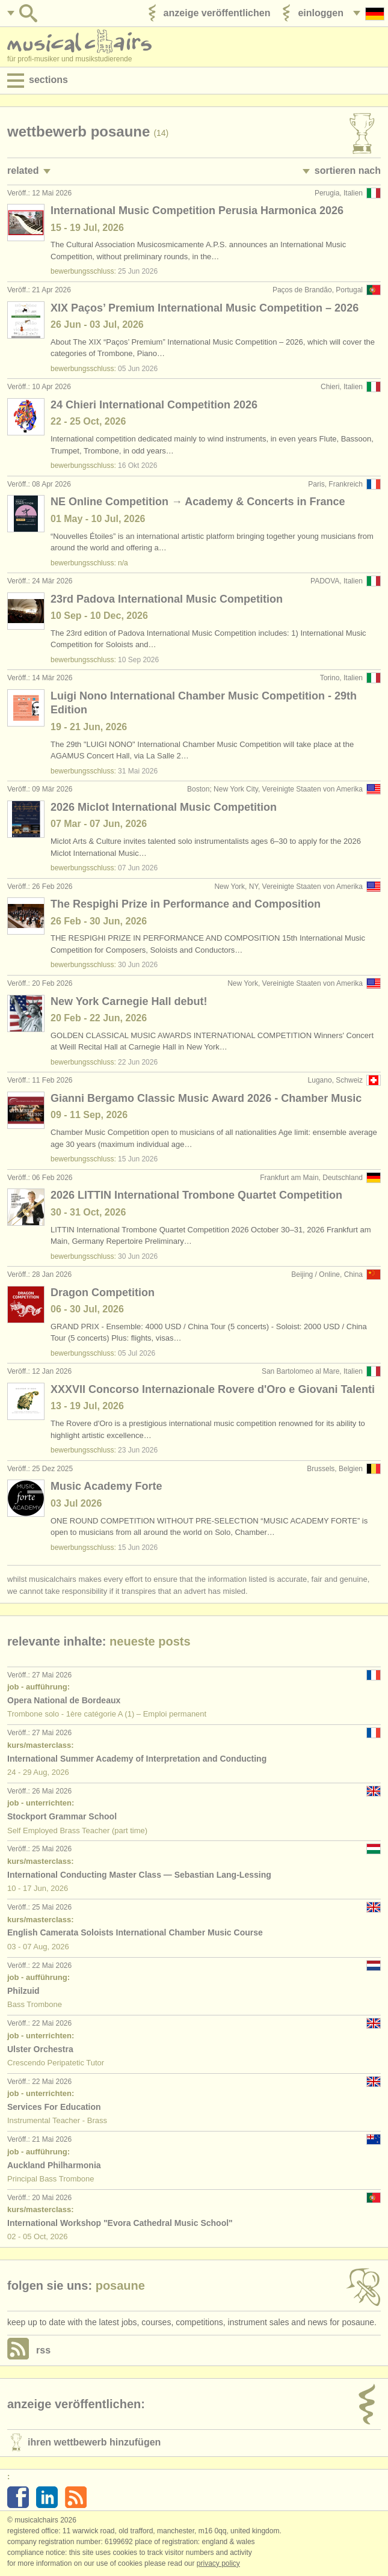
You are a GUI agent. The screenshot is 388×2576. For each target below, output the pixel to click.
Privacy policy (218, 2563)
